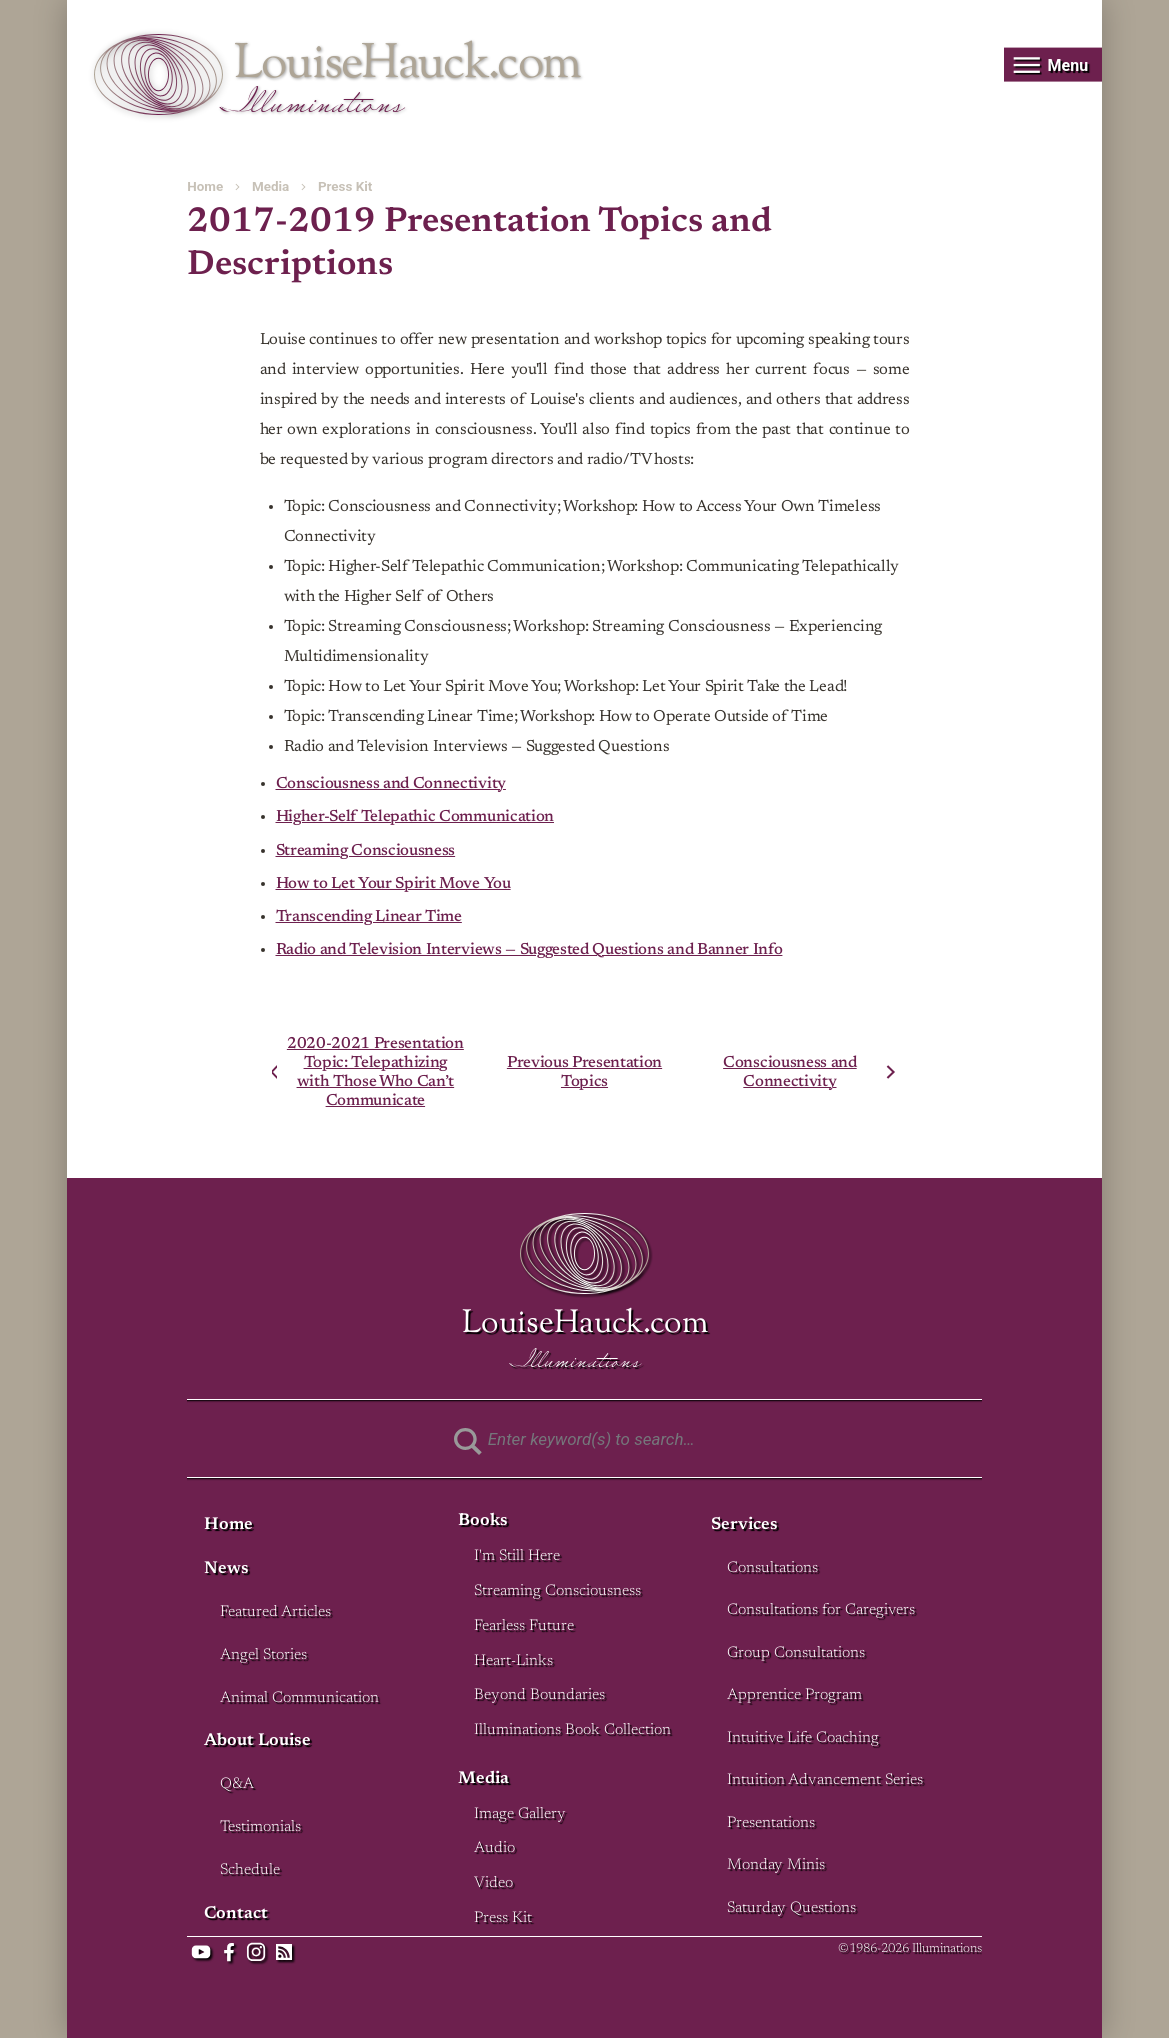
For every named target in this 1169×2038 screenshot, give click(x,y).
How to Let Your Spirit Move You (393, 884)
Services (744, 1525)
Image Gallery (520, 1814)
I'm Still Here (517, 1556)
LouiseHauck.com (407, 65)
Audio (494, 1848)
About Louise (257, 1741)
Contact (236, 1914)
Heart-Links (513, 1661)
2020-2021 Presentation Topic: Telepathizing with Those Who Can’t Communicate (375, 1071)
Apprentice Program (794, 1695)
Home (205, 186)
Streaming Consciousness (366, 851)
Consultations (772, 1568)
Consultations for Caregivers (821, 1610)
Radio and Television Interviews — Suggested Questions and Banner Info (529, 950)
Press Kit (345, 186)
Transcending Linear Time (369, 917)
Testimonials (260, 1827)
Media (270, 186)
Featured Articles (275, 1612)
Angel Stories (263, 1655)
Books (483, 1521)
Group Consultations (796, 1653)
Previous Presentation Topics (584, 1072)
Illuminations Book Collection (572, 1730)
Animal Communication (299, 1698)
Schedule (250, 1870)
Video (493, 1883)
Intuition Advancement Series (825, 1780)
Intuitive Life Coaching (803, 1738)
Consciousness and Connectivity (391, 784)
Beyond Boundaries (539, 1695)
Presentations (771, 1823)
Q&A (237, 1784)
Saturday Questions (791, 1908)
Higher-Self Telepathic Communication (415, 817)
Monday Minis (776, 1865)
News (226, 1569)
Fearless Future (524, 1626)
